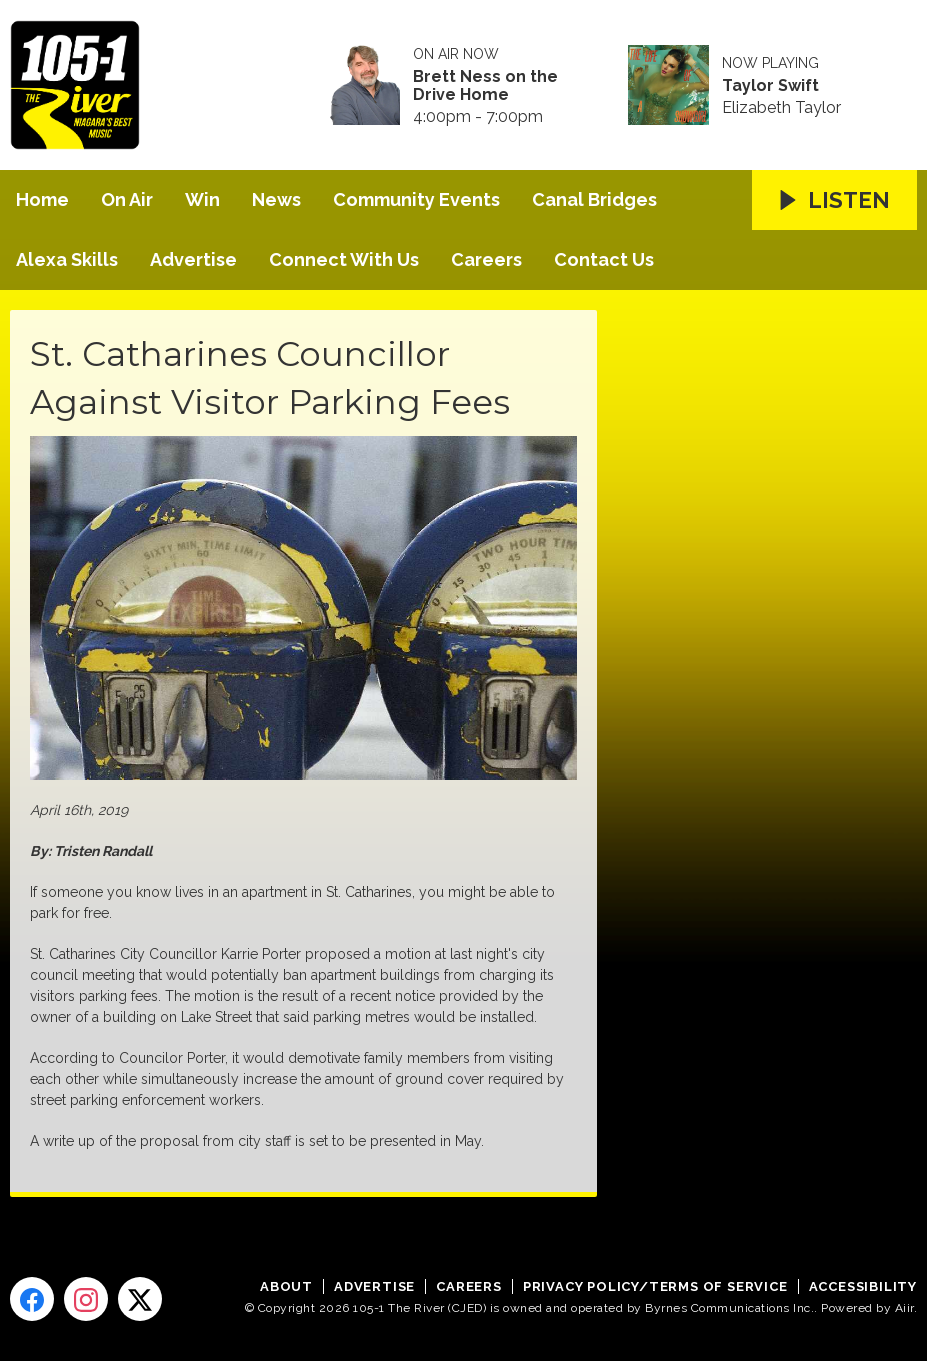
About (286, 1286)
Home (42, 199)
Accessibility (863, 1286)
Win (202, 199)
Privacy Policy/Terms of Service (655, 1286)
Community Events (416, 199)
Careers (486, 259)
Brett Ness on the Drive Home (485, 86)
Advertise (193, 259)
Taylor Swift (770, 86)
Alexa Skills (67, 259)
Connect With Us (344, 259)
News (276, 199)
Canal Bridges (594, 199)
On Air (127, 199)
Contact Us (604, 259)
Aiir (904, 1308)
